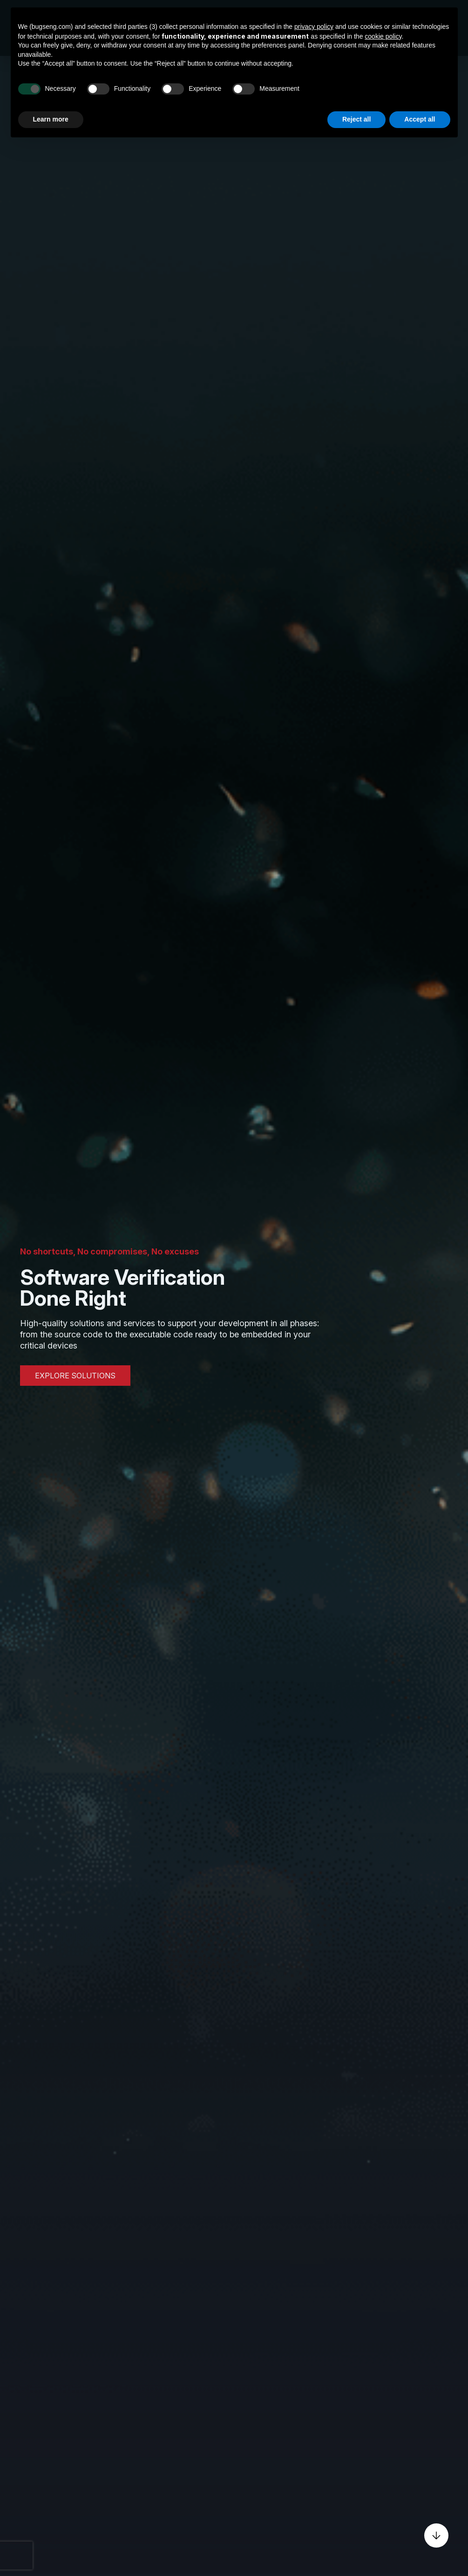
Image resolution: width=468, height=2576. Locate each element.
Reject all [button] (356, 119)
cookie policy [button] (383, 36)
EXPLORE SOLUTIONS (75, 1375)
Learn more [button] (50, 119)
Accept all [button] (419, 119)
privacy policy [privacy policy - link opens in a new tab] (313, 26)
